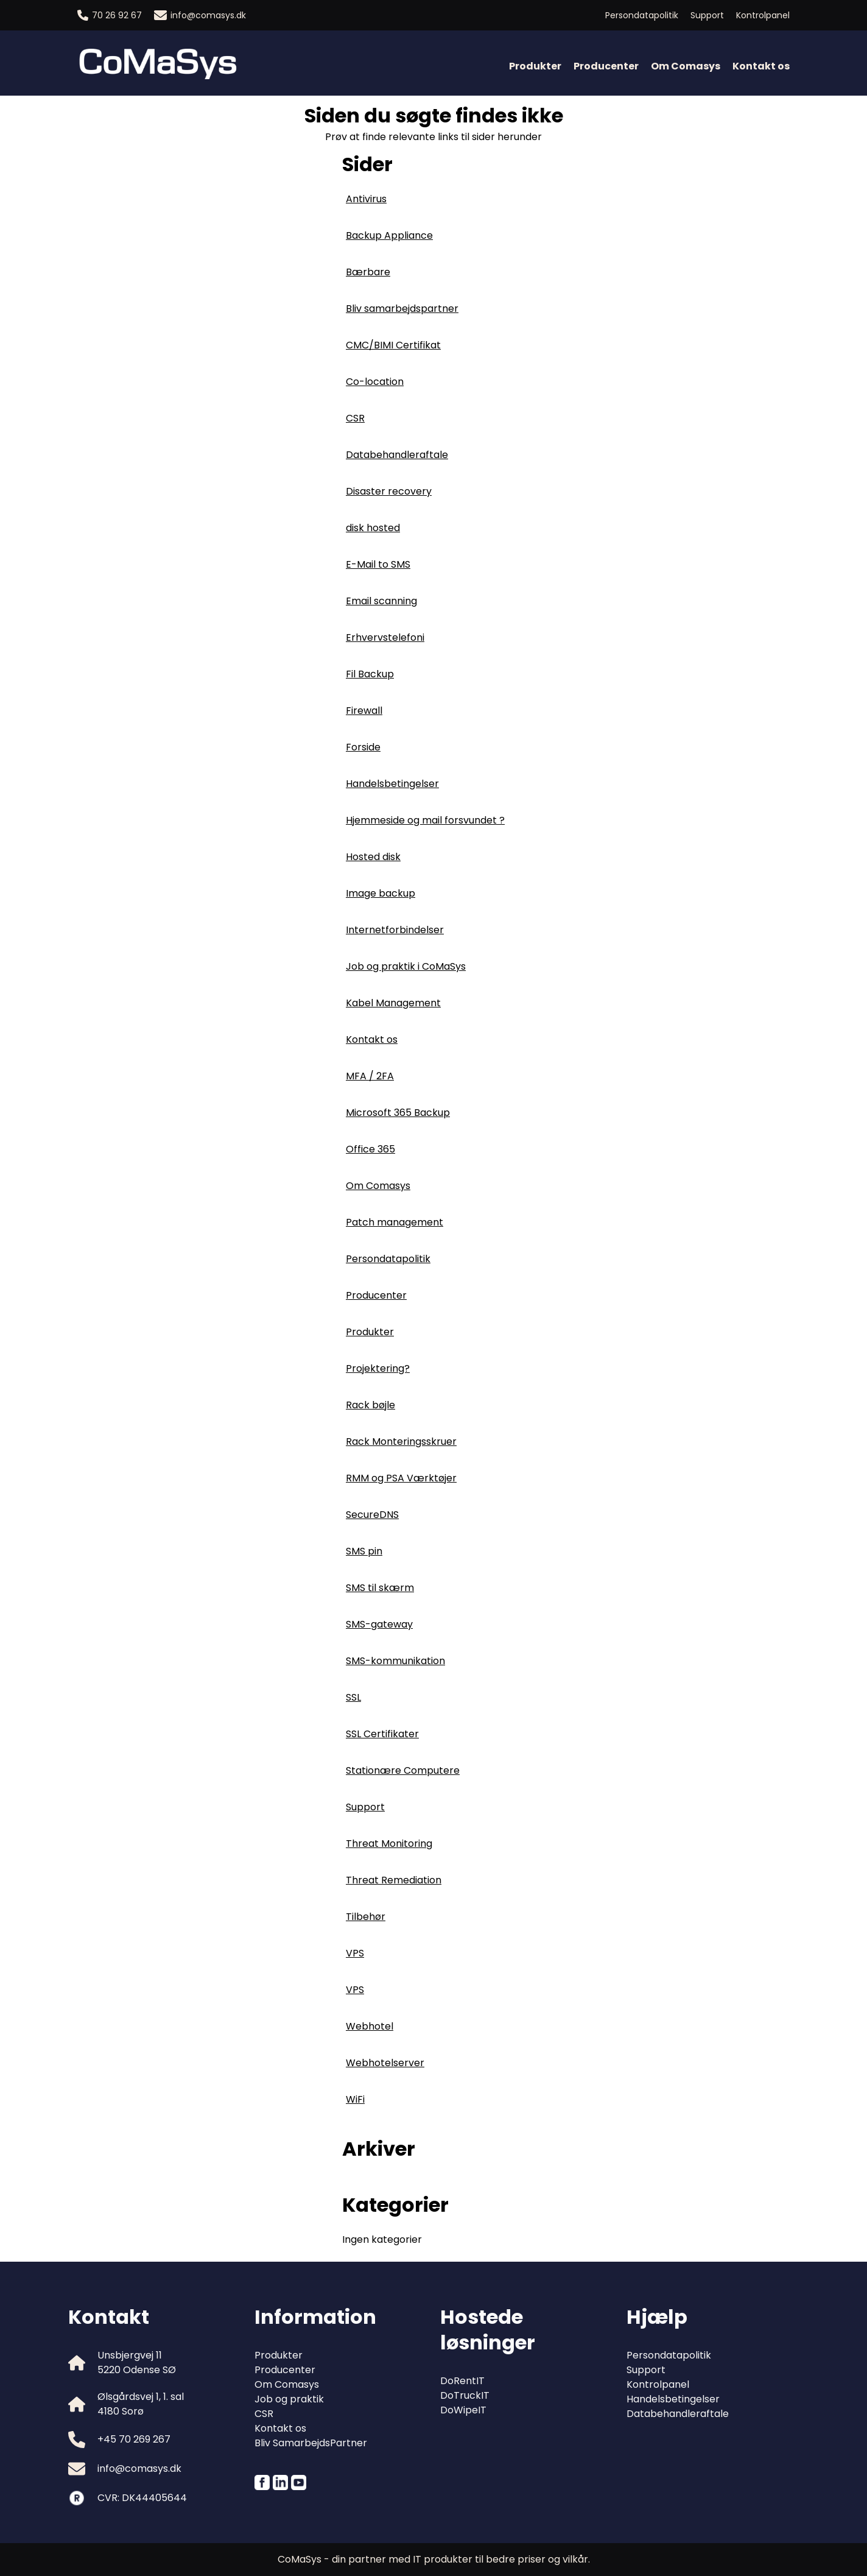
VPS (355, 1953)
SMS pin (364, 1551)
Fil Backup (370, 674)
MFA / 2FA (370, 1076)
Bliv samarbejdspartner (402, 309)
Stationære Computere (403, 1770)
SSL (353, 1697)
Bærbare (368, 272)
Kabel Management (393, 1003)
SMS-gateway (379, 1624)
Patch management (394, 1222)
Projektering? (378, 1368)
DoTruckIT (465, 2395)
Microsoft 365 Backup (398, 1113)
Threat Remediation (393, 1880)
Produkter (535, 66)
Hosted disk (373, 857)
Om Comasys (685, 66)
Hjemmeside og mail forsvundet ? (425, 820)
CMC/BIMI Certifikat (393, 345)
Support (707, 15)
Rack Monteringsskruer (401, 1441)
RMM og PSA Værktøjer (401, 1478)
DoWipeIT (463, 2410)
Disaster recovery (389, 491)
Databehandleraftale (397, 455)
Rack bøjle (370, 1405)
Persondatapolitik (641, 15)
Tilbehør (365, 1917)
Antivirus (366, 199)
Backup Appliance (389, 235)
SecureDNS (372, 1515)
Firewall (364, 711)
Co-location (375, 382)
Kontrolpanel (763, 15)
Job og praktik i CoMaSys (406, 966)
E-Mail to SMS (378, 564)
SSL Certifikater (382, 1734)
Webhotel (369, 2026)
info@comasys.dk (200, 15)
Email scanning (381, 601)
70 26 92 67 (109, 15)
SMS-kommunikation (395, 1661)
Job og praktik (289, 2399)
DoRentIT (462, 2381)
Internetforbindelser (395, 930)
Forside (363, 747)
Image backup (380, 893)
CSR (355, 418)
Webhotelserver (385, 2063)
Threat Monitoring (389, 1844)
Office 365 (370, 1149)
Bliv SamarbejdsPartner (310, 2443)
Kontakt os (761, 66)
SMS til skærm (380, 1588)
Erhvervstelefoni (385, 637)
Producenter (606, 66)
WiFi (355, 2099)
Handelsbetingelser (392, 784)
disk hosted (373, 528)
